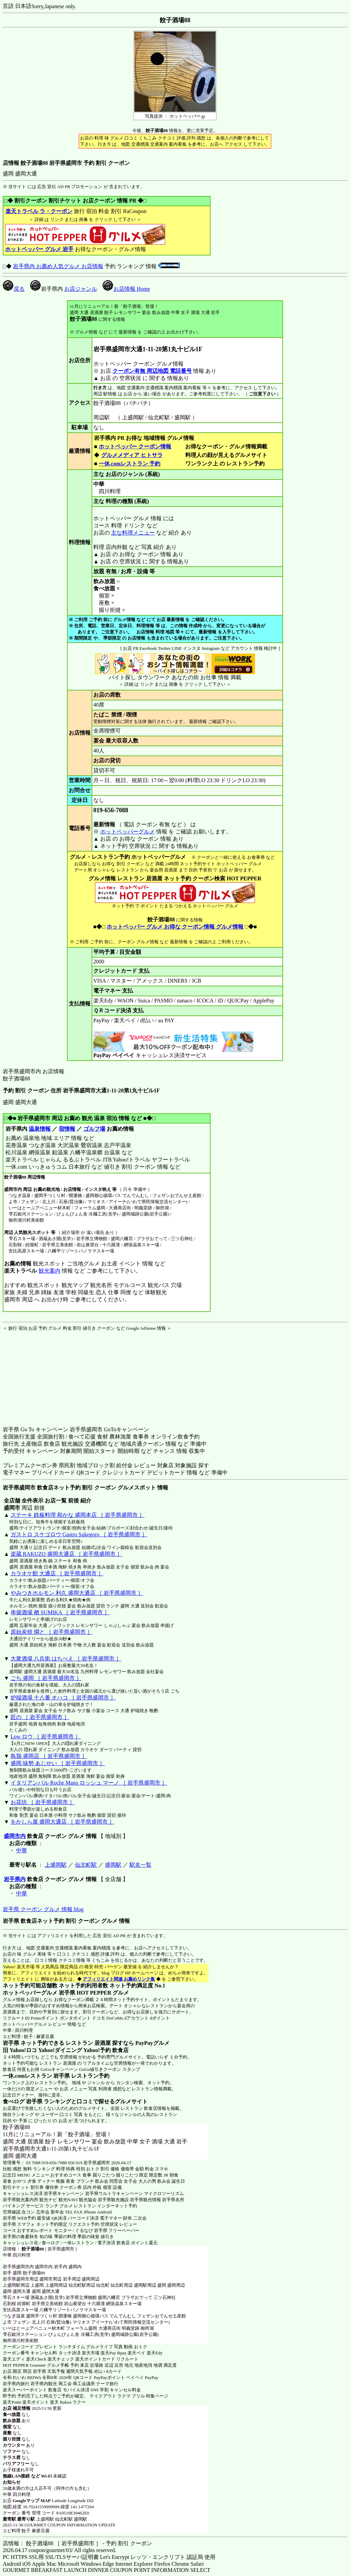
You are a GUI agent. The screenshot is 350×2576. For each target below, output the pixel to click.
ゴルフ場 (94, 1129)
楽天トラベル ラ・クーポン (38, 211)
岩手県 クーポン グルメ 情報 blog (43, 1909)
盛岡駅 (113, 1865)
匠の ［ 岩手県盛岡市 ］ (40, 1717)
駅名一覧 (140, 1865)
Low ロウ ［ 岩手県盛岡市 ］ (46, 1736)
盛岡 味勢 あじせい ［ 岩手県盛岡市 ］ (58, 1763)
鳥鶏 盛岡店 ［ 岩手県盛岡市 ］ (49, 1756)
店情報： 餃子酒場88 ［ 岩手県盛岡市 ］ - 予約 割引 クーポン (77, 2543)
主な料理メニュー (133, 533)
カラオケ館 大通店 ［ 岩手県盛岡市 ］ (57, 1573)
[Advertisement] (45, 1374)
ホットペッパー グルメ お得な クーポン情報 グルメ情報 (175, 927)
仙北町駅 (86, 1865)
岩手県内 (15, 1879)
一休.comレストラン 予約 (129, 463)
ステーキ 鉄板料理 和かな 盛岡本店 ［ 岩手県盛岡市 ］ (78, 1515)
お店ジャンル (80, 289)
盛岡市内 (15, 1836)
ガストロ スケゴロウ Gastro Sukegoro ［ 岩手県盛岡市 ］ (79, 1534)
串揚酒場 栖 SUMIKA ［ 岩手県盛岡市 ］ (60, 1612)
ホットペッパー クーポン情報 (135, 446)
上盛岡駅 (56, 1865)
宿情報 (67, 1129)
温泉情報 (40, 1129)
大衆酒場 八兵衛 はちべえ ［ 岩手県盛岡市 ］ (66, 1658)
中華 (21, 1850)
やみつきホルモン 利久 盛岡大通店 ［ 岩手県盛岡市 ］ (77, 1593)
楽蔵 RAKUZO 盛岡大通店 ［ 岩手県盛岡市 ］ (66, 1554)
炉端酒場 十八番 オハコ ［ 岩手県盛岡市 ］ (63, 1697)
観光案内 (49, 1271)
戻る (14, 289)
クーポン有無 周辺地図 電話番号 (152, 371)
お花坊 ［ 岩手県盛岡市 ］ (43, 1802)
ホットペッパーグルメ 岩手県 (39, 1993)
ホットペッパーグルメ (127, 831)
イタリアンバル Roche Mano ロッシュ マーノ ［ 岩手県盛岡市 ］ (89, 1783)
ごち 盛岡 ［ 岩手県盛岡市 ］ (46, 1678)
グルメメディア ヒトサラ (132, 455)
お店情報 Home (126, 289)
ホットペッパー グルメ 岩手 (39, 249)
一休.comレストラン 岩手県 (36, 2076)
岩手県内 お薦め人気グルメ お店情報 (58, 266)
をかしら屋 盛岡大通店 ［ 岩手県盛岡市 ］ (63, 1822)
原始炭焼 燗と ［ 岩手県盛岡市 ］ (52, 1632)
